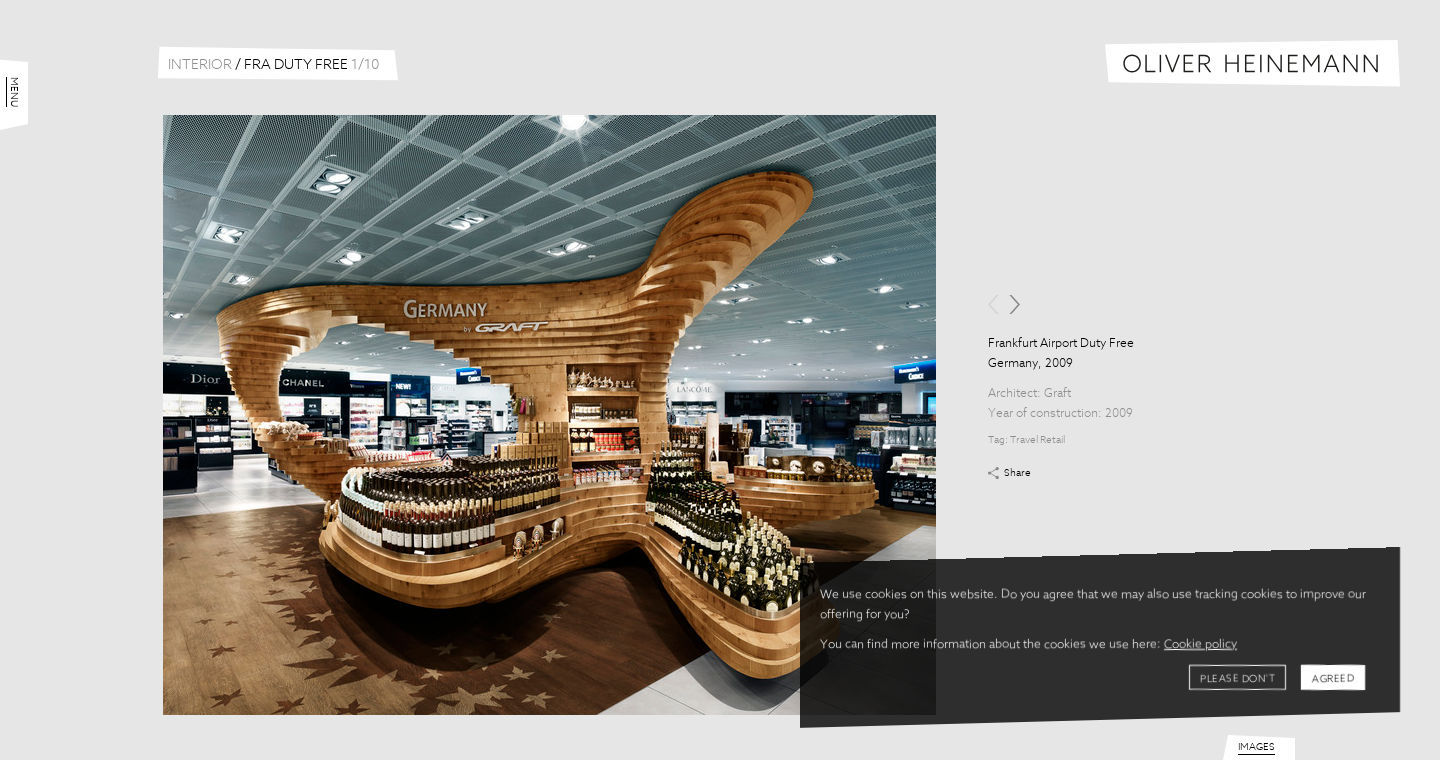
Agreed (1333, 679)
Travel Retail (1037, 440)
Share (1017, 473)
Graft (1057, 394)
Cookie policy (1200, 645)
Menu (14, 92)
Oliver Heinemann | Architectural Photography (1252, 63)
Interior (200, 65)
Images (1256, 747)
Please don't (1237, 679)
